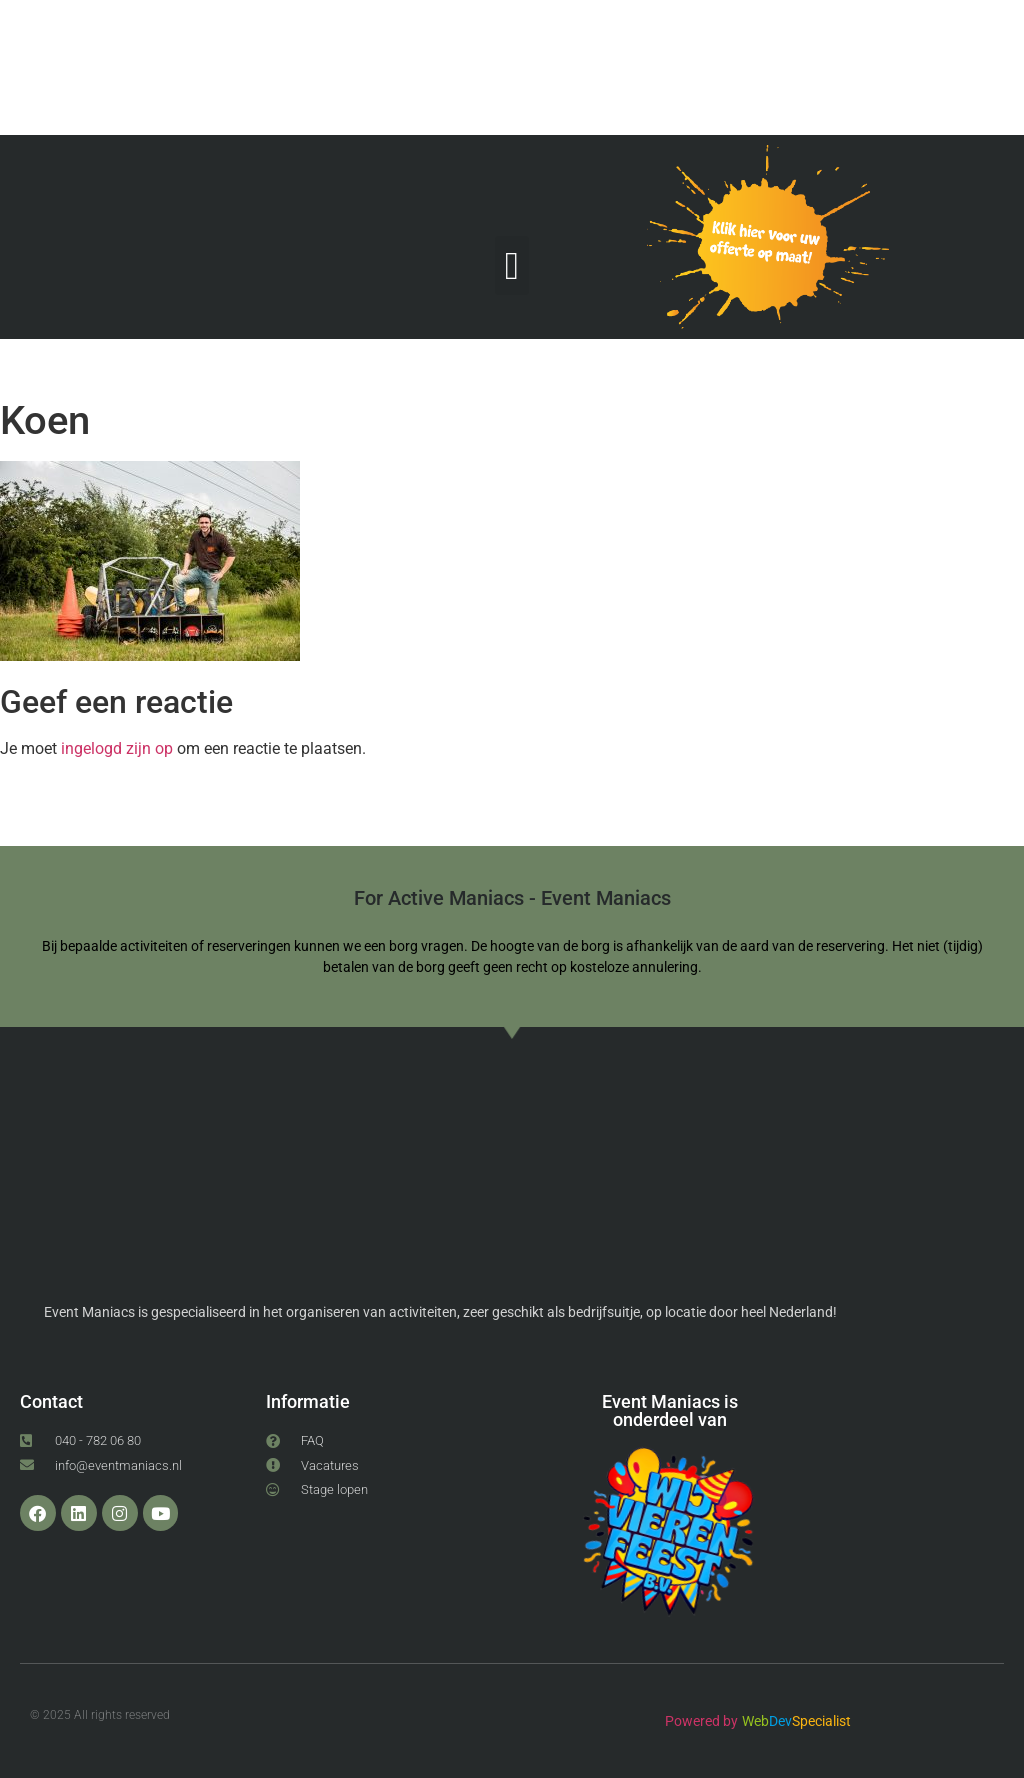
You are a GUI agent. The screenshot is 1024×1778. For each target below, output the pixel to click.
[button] (512, 265)
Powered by (701, 1721)
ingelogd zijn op (117, 748)
